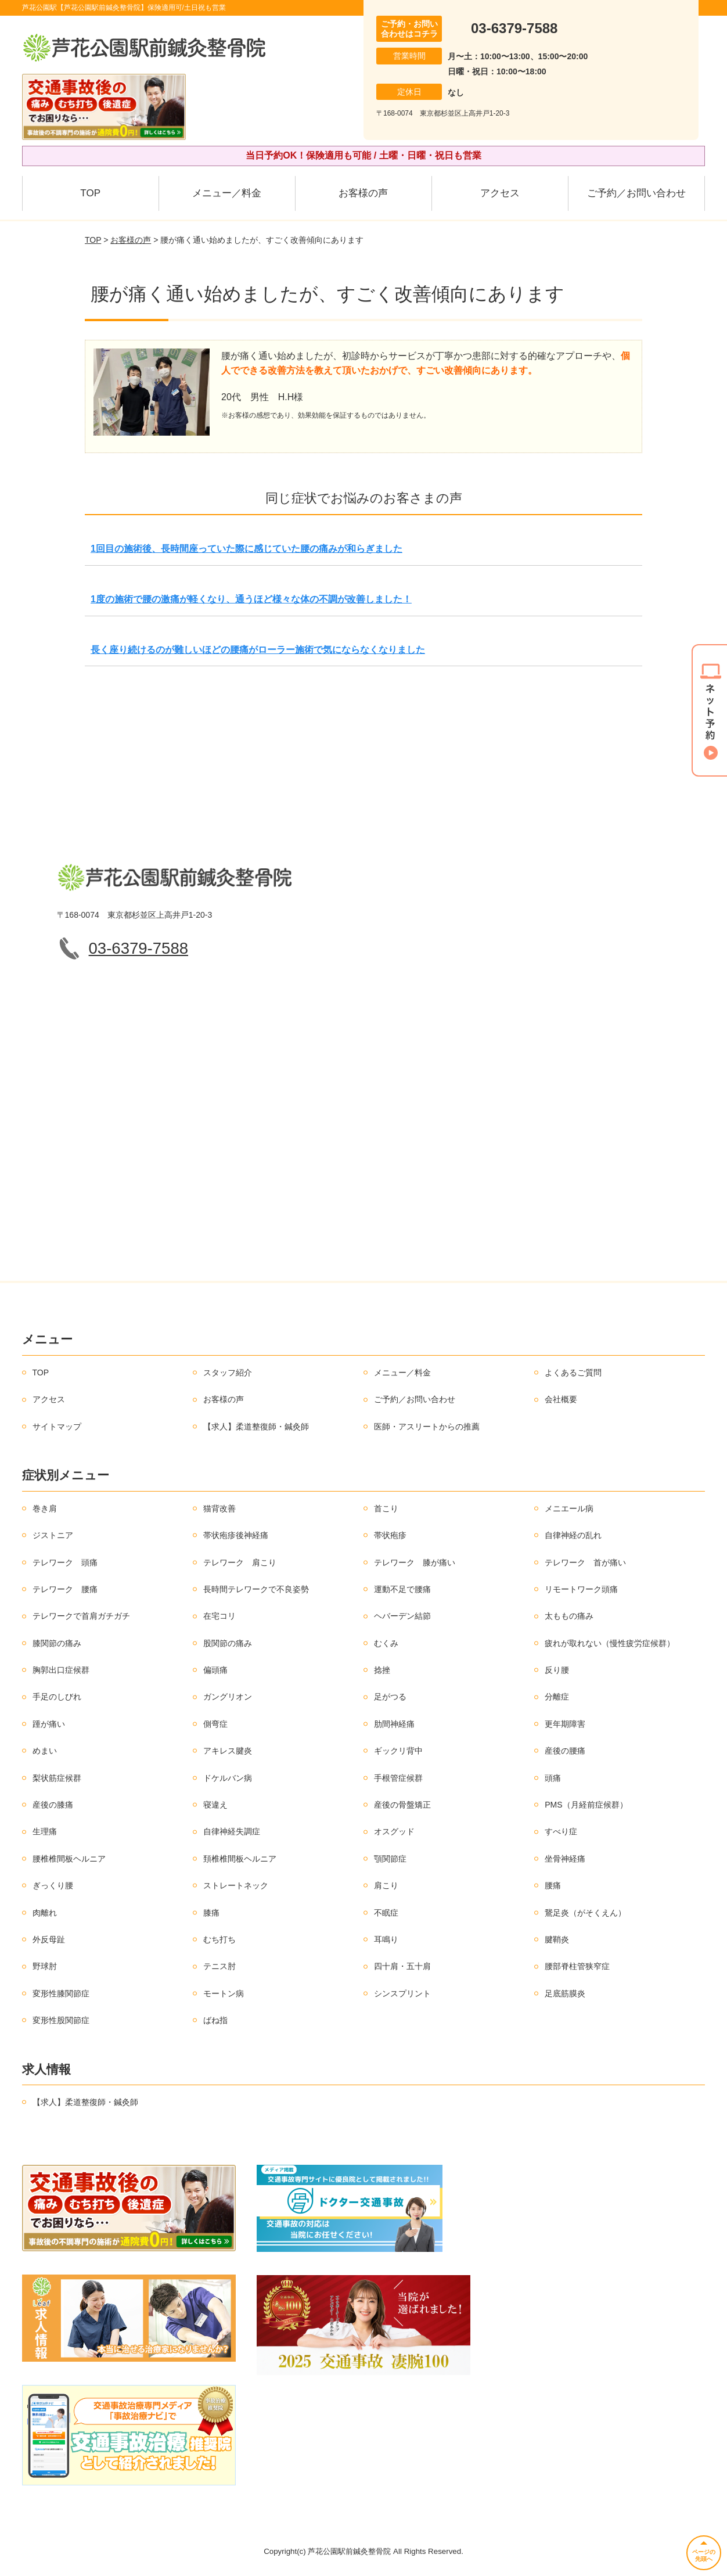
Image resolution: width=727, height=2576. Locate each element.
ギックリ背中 (398, 1750)
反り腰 (557, 1670)
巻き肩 (45, 1508)
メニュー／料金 (226, 193)
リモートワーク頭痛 (581, 1589)
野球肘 (45, 1966)
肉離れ (45, 1912)
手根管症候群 (398, 1778)
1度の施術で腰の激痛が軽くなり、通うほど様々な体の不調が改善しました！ (251, 599)
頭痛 (553, 1778)
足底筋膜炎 (565, 1993)
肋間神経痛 (394, 1724)
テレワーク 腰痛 (65, 1589)
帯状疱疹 (390, 1535)
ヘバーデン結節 (402, 1616)
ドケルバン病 (227, 1778)
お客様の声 (363, 193)
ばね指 (215, 2020)
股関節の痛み (227, 1643)
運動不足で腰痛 (402, 1589)
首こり (386, 1508)
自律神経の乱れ (573, 1535)
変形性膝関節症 (61, 1993)
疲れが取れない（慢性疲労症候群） (610, 1643)
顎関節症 (390, 1858)
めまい (45, 1750)
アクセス (500, 193)
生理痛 (45, 1831)
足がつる (390, 1696)
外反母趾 (49, 1939)
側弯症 (215, 1724)
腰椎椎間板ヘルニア (69, 1858)
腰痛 (553, 1885)
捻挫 (382, 1670)
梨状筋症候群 (57, 1778)
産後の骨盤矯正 (402, 1804)
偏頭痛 (215, 1670)
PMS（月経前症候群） (586, 1804)
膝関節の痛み (57, 1643)
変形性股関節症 (61, 2020)
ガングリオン (227, 1696)
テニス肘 (219, 1966)
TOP (90, 193)
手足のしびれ (57, 1696)
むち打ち (219, 1939)
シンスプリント (402, 1993)
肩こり (386, 1885)
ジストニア (53, 1535)
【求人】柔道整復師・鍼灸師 (256, 1426)
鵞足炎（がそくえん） (585, 1912)
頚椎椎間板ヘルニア (239, 1858)
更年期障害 (565, 1724)
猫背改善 (219, 1508)
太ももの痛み (569, 1616)
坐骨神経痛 (565, 1858)
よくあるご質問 (573, 1372)
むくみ (386, 1643)
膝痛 (211, 1912)
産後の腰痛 (565, 1750)
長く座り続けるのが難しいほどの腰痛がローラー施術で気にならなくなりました (258, 650)
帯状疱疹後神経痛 (235, 1535)
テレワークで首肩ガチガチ (81, 1616)
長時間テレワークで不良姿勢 (256, 1589)
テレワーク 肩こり (239, 1562)
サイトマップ (57, 1426)
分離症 (557, 1696)
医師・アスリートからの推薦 (427, 1426)
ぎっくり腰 (53, 1885)
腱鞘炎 (557, 1939)
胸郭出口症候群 (61, 1670)
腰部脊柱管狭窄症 (577, 1966)
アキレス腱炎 (227, 1750)
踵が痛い (49, 1724)
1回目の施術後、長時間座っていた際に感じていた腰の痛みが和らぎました (246, 549)
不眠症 (386, 1912)
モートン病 (223, 1993)
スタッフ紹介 (227, 1372)
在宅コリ (219, 1616)
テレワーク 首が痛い (585, 1562)
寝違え (215, 1804)
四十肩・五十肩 (402, 1966)
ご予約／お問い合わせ (636, 193)
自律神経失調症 (231, 1831)
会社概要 (561, 1399)
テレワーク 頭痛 (65, 1562)
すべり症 (561, 1831)
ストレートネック (235, 1885)
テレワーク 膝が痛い (414, 1562)
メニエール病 (569, 1508)
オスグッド (394, 1831)
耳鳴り (386, 1939)
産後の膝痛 (53, 1804)
